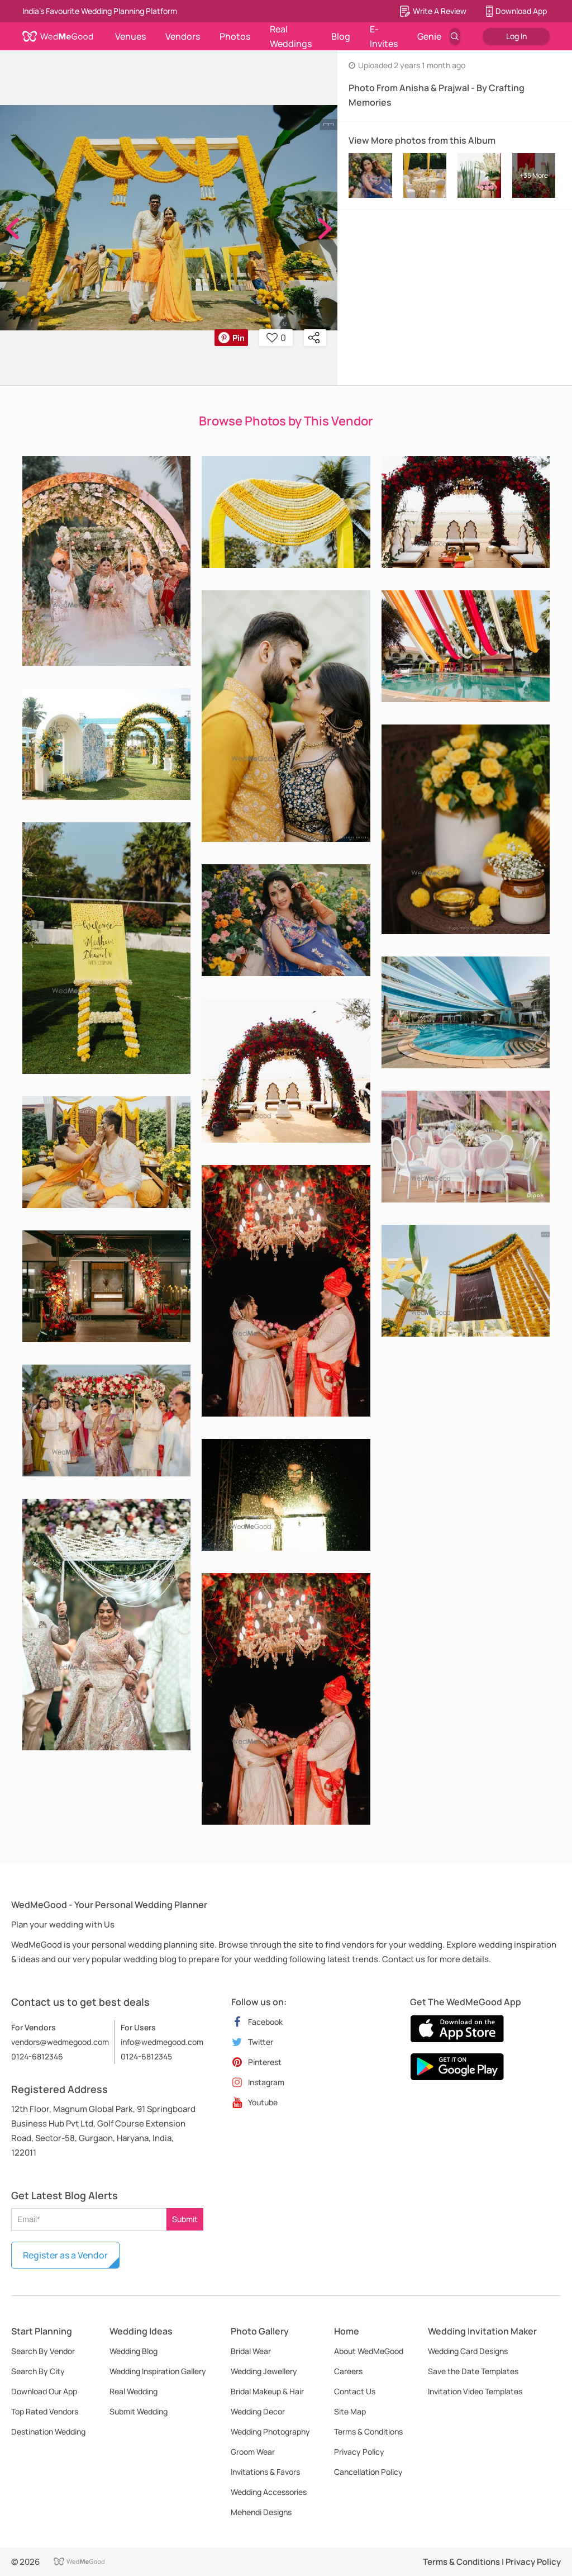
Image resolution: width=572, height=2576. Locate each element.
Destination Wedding (48, 2431)
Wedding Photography (270, 2431)
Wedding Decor (258, 2411)
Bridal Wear (251, 2351)
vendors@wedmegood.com (60, 2042)
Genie (429, 36)
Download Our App (44, 2391)
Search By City (38, 2371)
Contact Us (354, 2391)
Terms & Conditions (368, 2431)
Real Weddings (291, 36)
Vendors (182, 36)
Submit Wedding (138, 2411)
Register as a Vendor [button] (65, 2255)
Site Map (350, 2411)
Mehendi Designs (261, 2512)
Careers (348, 2371)
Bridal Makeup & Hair (267, 2391)
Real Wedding (133, 2391)
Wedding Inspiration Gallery (157, 2371)
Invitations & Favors (265, 2471)
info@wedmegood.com (162, 2042)
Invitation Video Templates (475, 2391)
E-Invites (384, 36)
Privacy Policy (359, 2451)
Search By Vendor (43, 2351)
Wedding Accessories (269, 2492)
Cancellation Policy (368, 2471)
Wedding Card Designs (468, 2351)
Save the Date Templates (473, 2371)
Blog (340, 36)
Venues (130, 36)
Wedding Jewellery (264, 2371)
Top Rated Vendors (44, 2411)
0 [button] (276, 338)
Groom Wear (253, 2451)
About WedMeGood (368, 2351)
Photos (235, 36)
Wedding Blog (133, 2351)
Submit (185, 2219)
